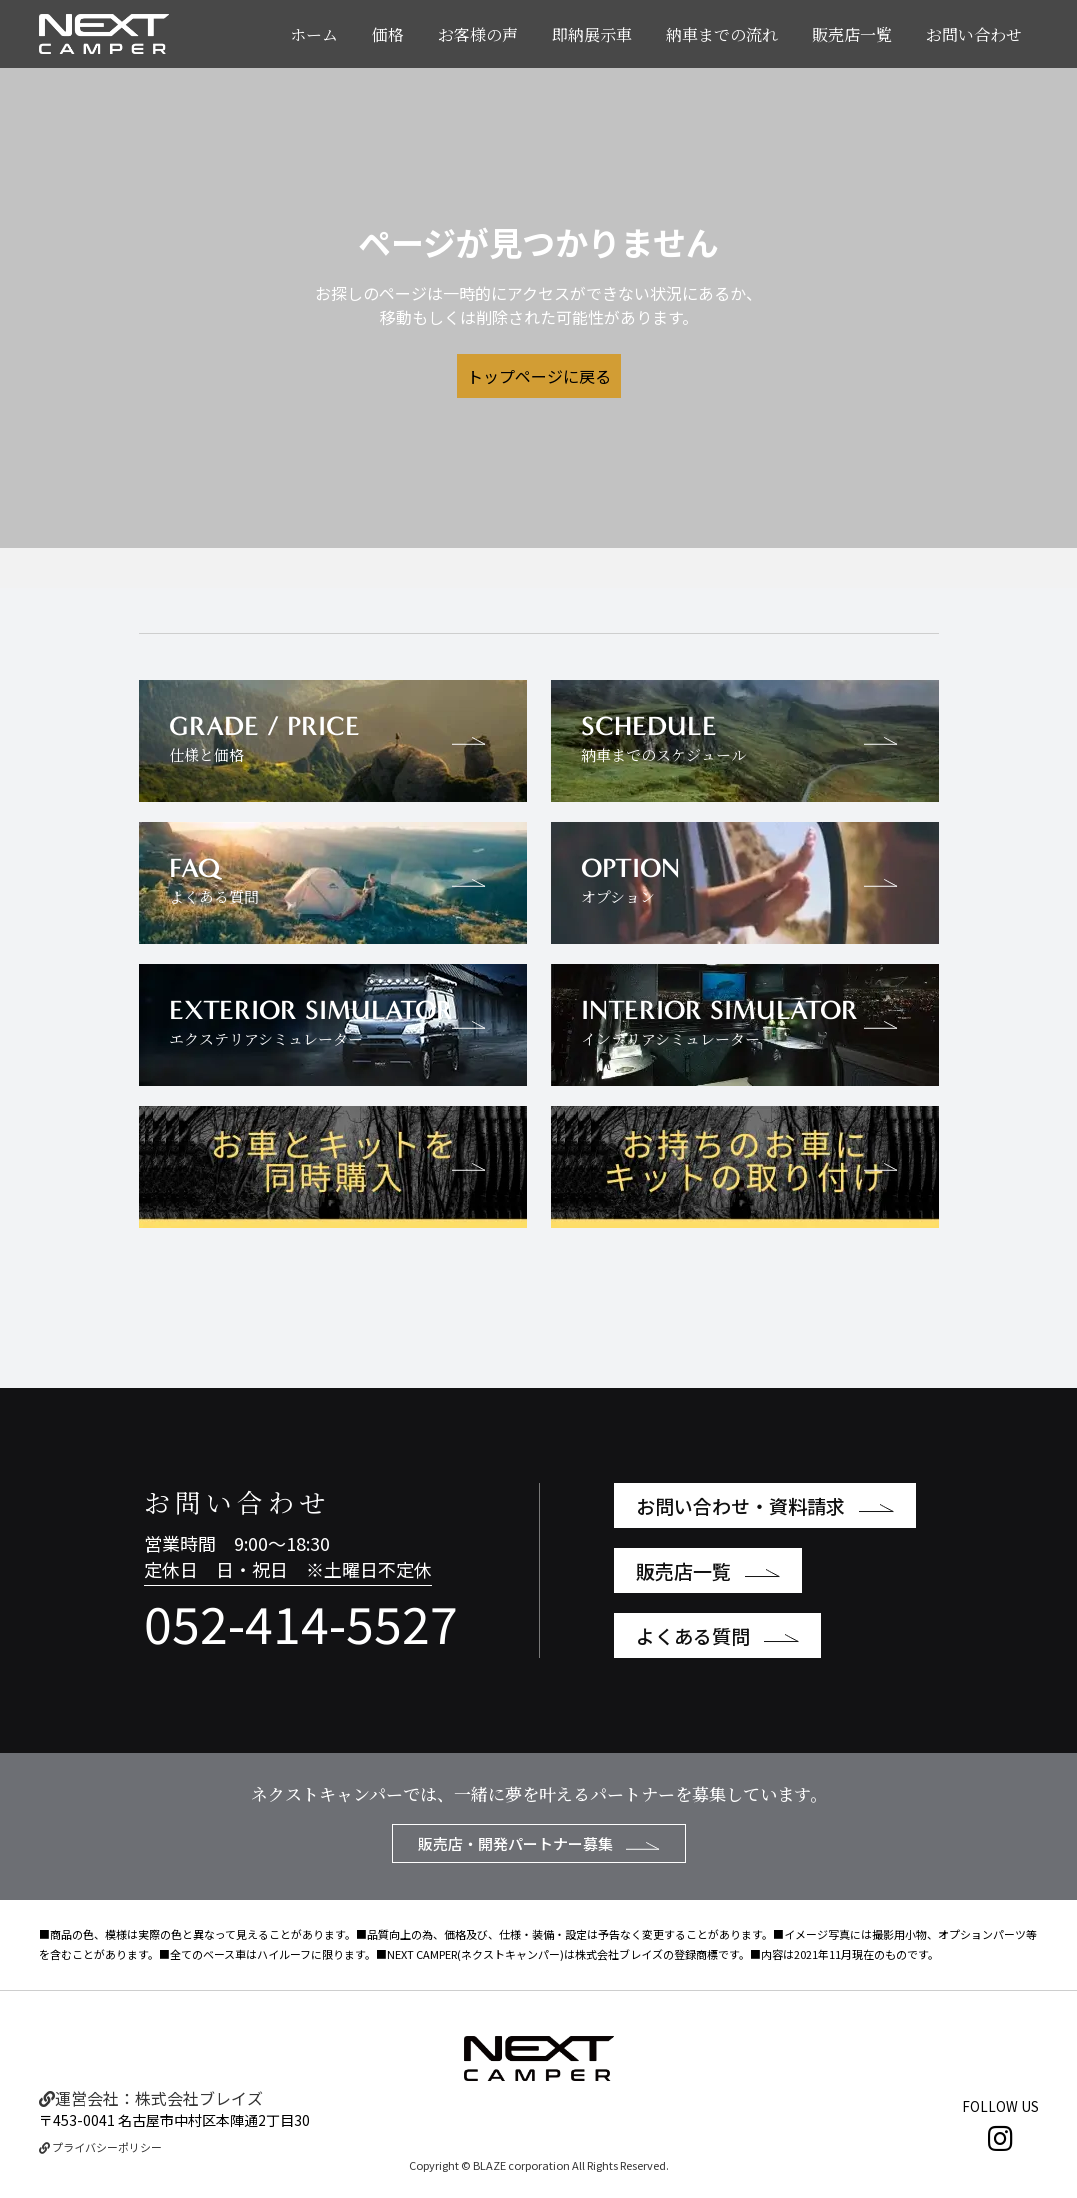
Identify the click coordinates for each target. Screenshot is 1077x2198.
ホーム (314, 34)
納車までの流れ (722, 34)
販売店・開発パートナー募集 (539, 1843)
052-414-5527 (301, 1622)
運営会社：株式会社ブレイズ (151, 2098)
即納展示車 (592, 34)
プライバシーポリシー (100, 2147)
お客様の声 (478, 34)
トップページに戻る (539, 376)
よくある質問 (717, 1635)
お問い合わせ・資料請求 (765, 1505)
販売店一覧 (852, 34)
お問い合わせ (974, 34)
